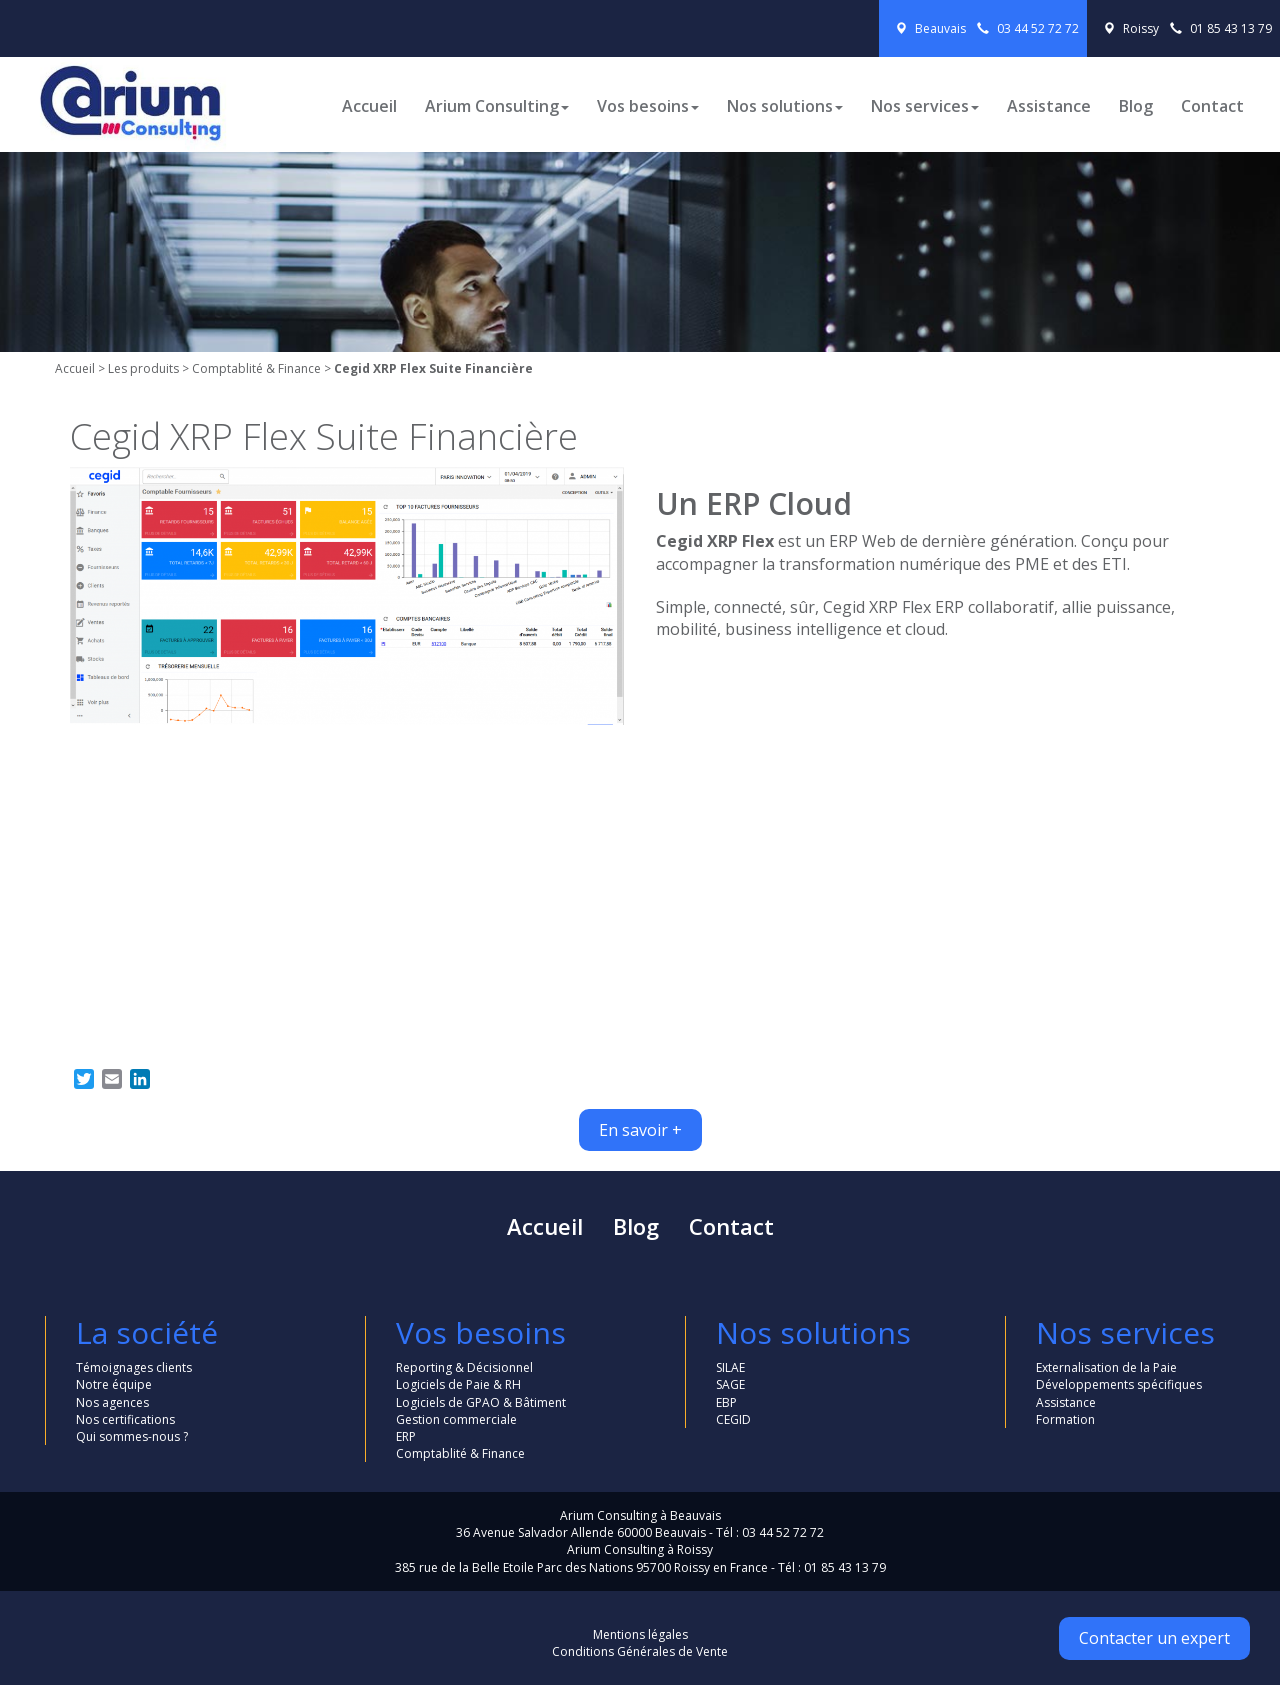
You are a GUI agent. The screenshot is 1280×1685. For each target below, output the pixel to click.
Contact (1212, 106)
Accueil (369, 106)
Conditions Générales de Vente (640, 1651)
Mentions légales (640, 1634)
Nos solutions (785, 106)
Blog (1136, 106)
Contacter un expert (1154, 1638)
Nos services (925, 106)
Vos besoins (648, 106)
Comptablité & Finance (256, 368)
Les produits (143, 368)
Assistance (1049, 106)
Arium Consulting (497, 106)
